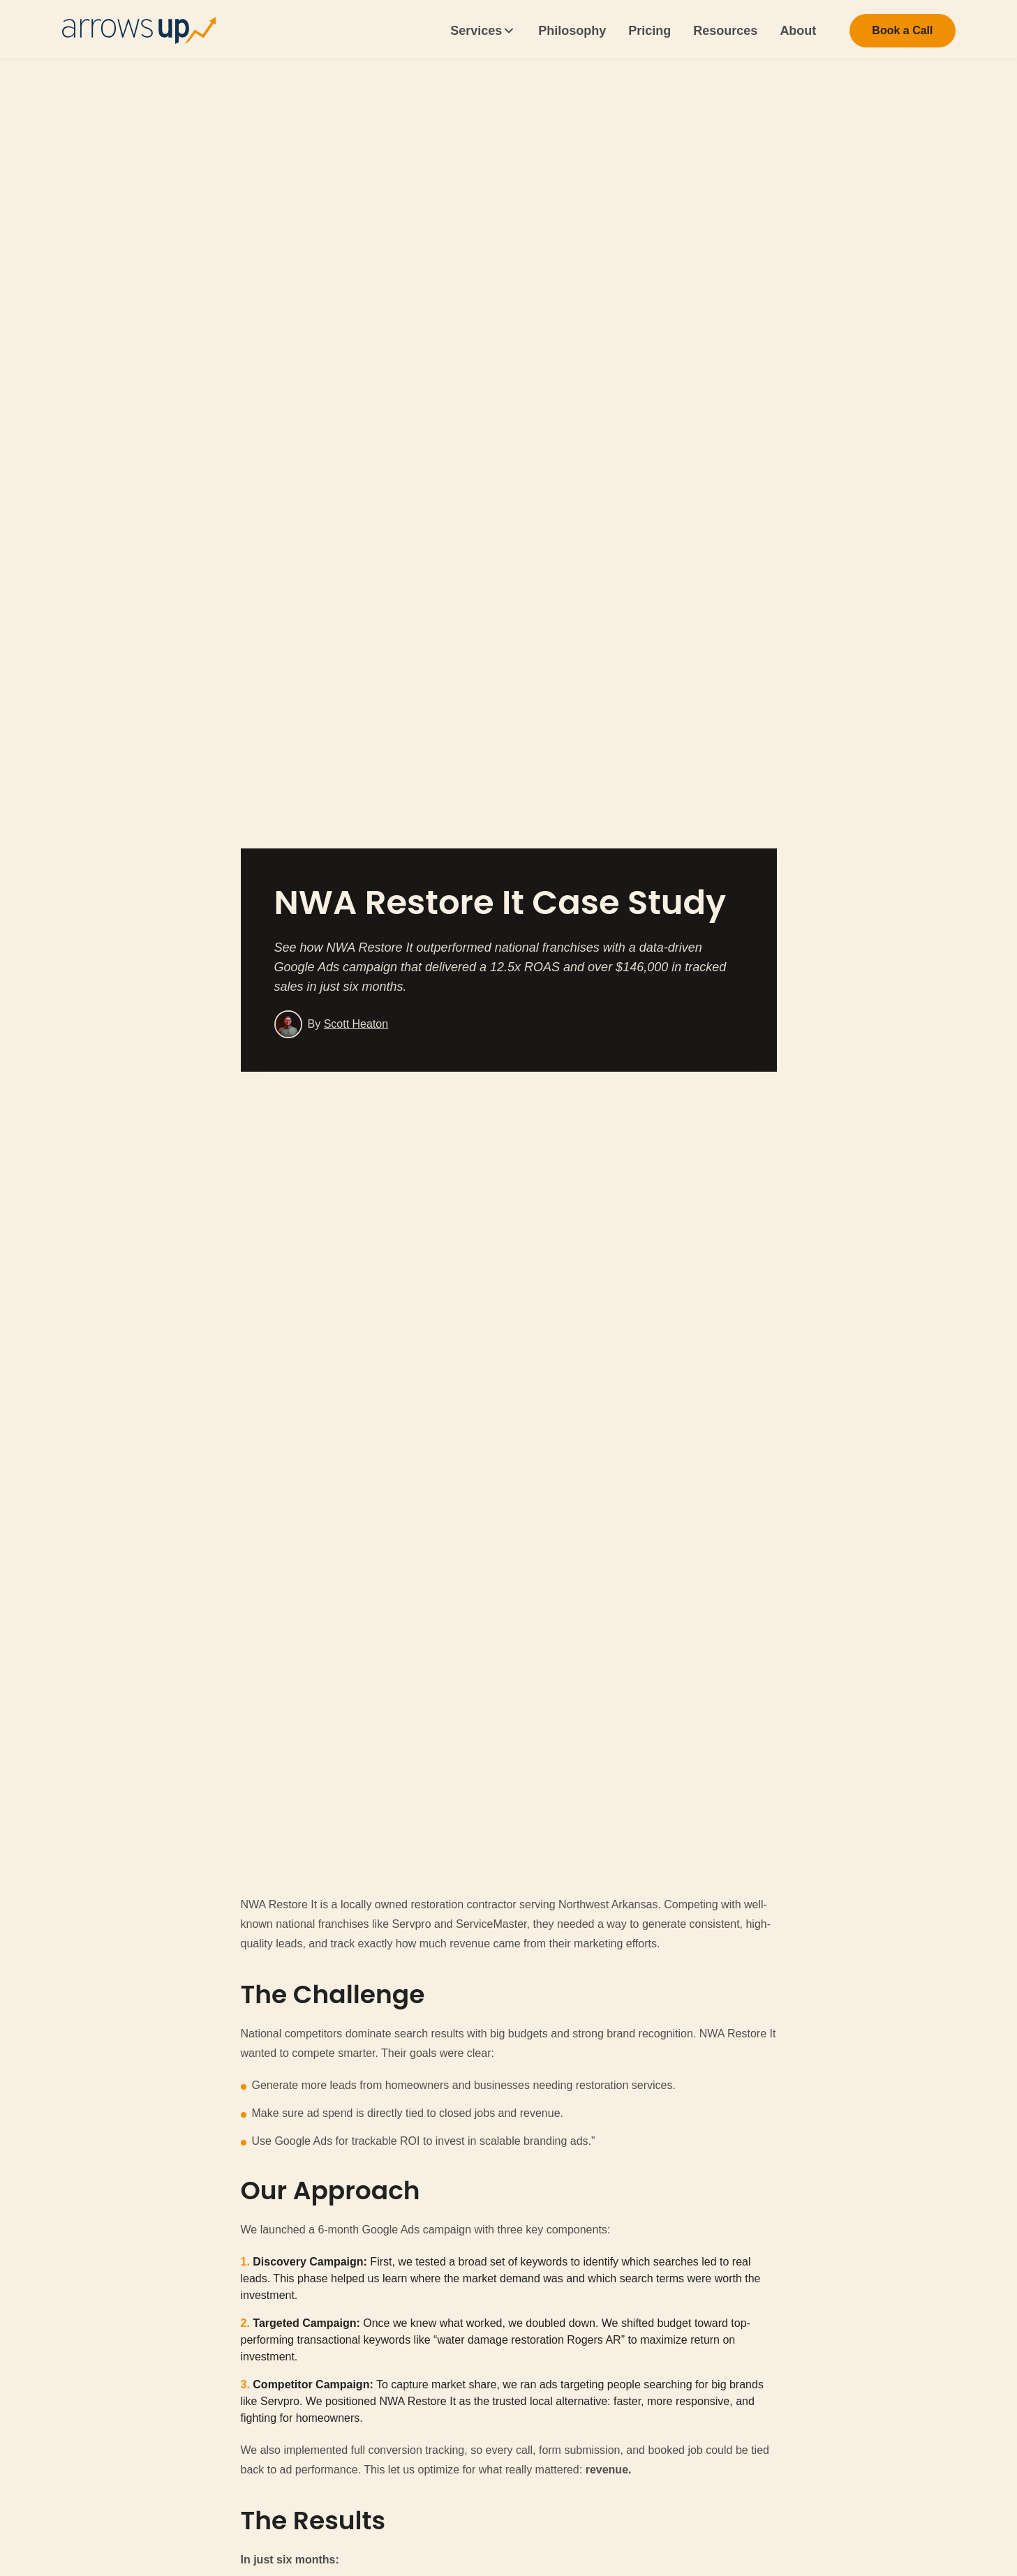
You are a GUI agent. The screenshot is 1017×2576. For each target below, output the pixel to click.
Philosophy (572, 31)
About (798, 31)
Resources (725, 31)
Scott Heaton (356, 1024)
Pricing (649, 31)
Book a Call (902, 30)
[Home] (139, 31)
